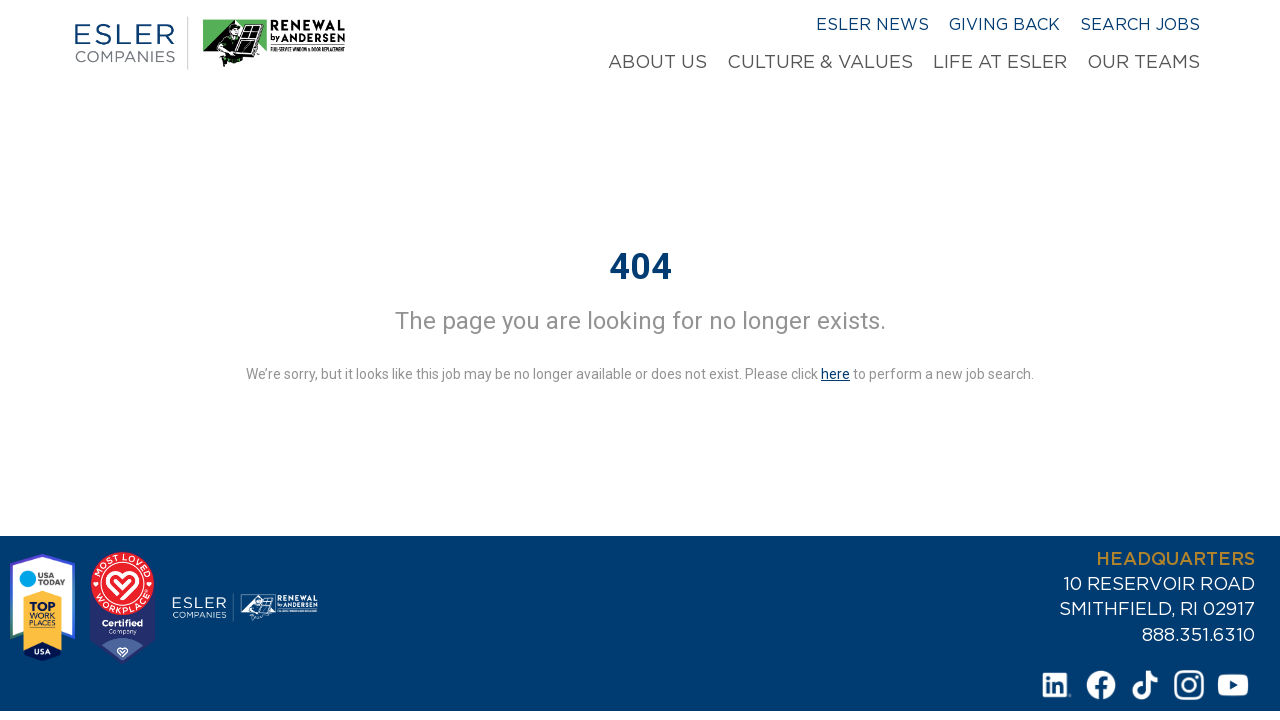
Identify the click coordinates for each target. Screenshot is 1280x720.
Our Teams (1143, 62)
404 (640, 267)
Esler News (872, 24)
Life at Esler (1000, 62)
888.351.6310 (1198, 635)
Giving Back (1004, 24)
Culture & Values (820, 62)
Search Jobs (1140, 24)
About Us (657, 62)
